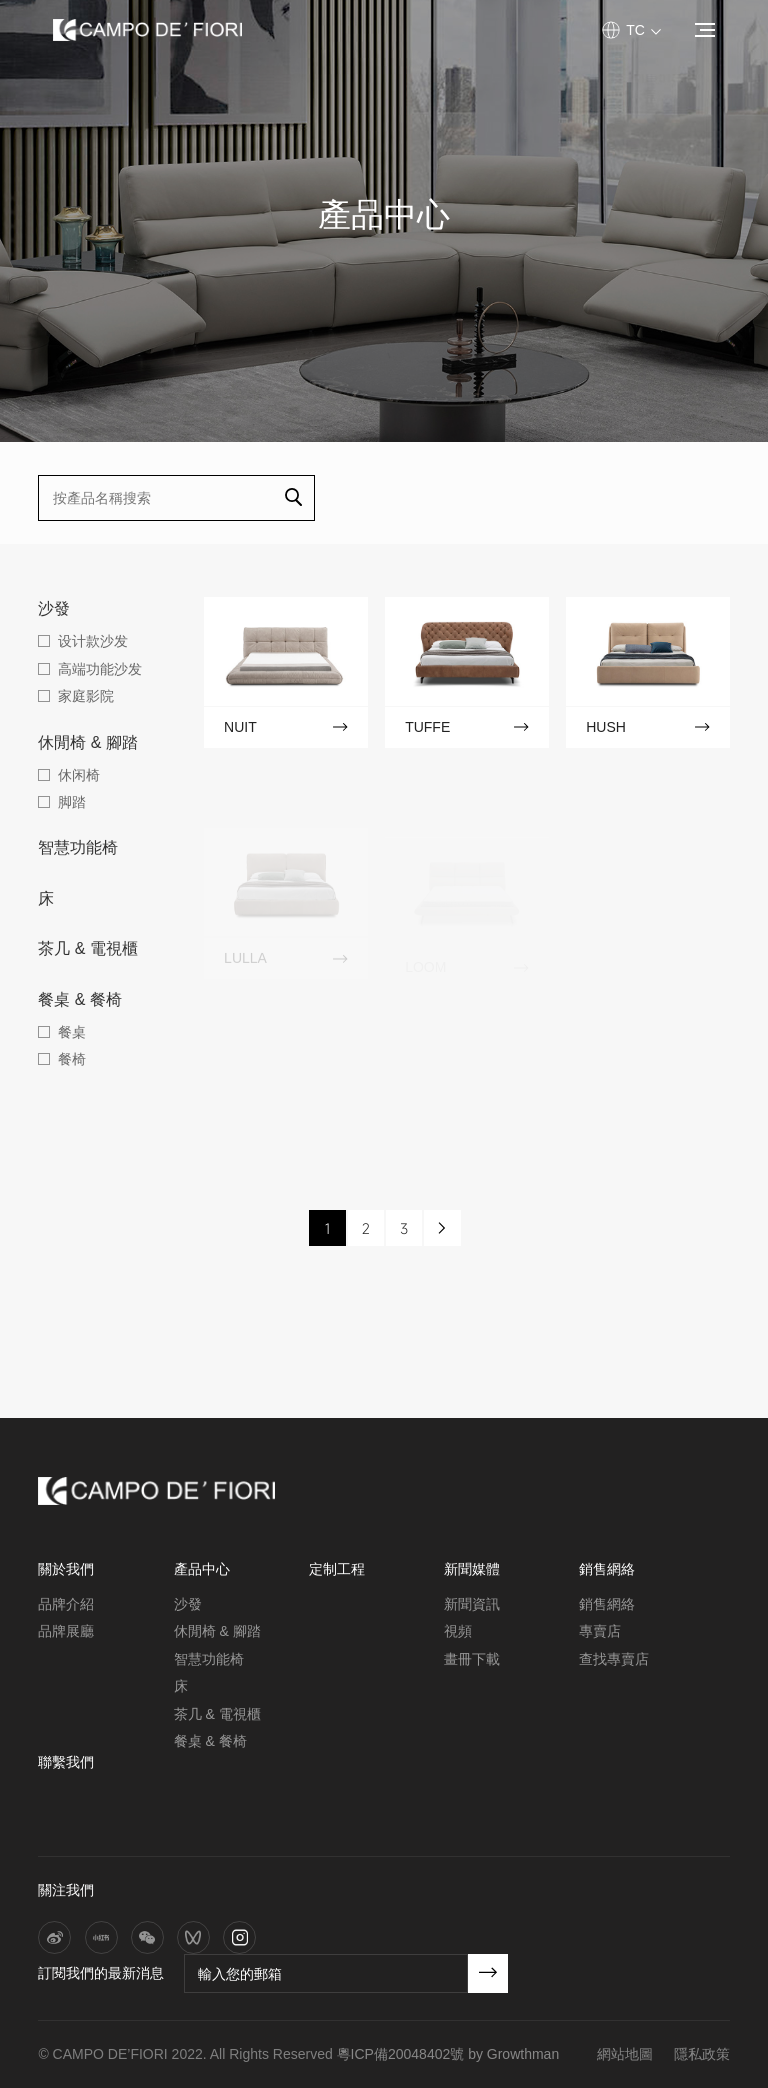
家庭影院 (86, 696)
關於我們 (66, 1569)
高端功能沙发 (100, 669)
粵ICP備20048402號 (401, 2054)
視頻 (458, 1631)
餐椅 (72, 1059)
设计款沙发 (93, 641)
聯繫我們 (66, 1762)
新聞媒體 (472, 1569)
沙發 (54, 608)
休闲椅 (79, 775)
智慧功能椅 (78, 847)
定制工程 (337, 1569)
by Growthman (513, 2054)
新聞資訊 (472, 1604)
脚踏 (72, 802)
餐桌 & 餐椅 (80, 999)
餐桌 (72, 1032)
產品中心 (202, 1569)
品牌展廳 (66, 1631)
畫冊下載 (472, 1659)
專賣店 (600, 1631)
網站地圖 (625, 2054)
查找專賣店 (614, 1659)
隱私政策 (702, 2054)
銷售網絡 (607, 1569)
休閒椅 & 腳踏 (88, 742)
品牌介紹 (66, 1604)
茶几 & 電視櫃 (88, 948)
